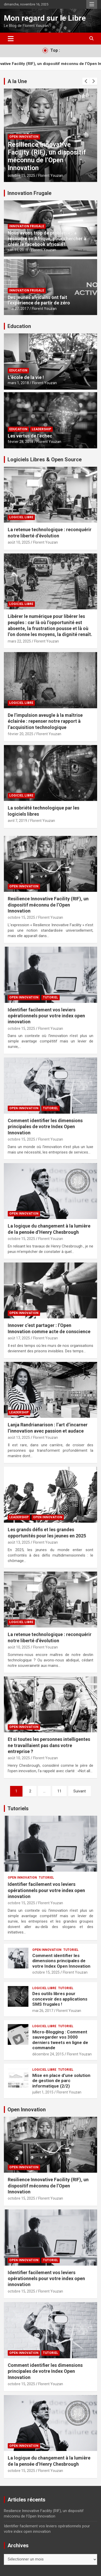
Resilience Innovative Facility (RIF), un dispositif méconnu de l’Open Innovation (47, 156)
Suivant (79, 1791)
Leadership (41, 429)
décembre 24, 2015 (48, 2054)
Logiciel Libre (21, 517)
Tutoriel (50, 997)
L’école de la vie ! (26, 377)
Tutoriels (18, 1808)
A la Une (17, 81)
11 (59, 1791)
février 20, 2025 (20, 734)
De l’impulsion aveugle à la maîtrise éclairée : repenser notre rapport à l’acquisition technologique (45, 721)
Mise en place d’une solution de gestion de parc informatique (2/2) (61, 2081)
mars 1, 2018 (18, 383)
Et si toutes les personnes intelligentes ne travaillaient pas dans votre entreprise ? (49, 1745)
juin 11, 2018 (18, 250)
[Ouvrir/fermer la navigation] (11, 39)
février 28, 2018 (20, 442)
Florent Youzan (50, 175)
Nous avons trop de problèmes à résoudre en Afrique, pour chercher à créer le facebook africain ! (47, 238)
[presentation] (86, 81)
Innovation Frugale (29, 193)
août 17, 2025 (19, 1338)
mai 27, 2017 (18, 309)
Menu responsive (91, 4)
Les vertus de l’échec (30, 436)
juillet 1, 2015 (42, 2092)
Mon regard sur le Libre (45, 18)
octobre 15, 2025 (21, 175)
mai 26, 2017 (42, 2011)
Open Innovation (23, 136)
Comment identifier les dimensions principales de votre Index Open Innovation (45, 1126)
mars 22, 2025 (19, 641)
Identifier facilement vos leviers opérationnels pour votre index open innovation (46, 1016)
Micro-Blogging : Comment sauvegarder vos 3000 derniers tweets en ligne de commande (60, 2039)
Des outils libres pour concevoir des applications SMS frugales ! (59, 1999)
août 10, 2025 (19, 542)
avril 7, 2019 (17, 821)
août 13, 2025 (19, 1437)
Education (19, 326)
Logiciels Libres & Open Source (44, 459)
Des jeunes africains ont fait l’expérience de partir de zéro (39, 300)
